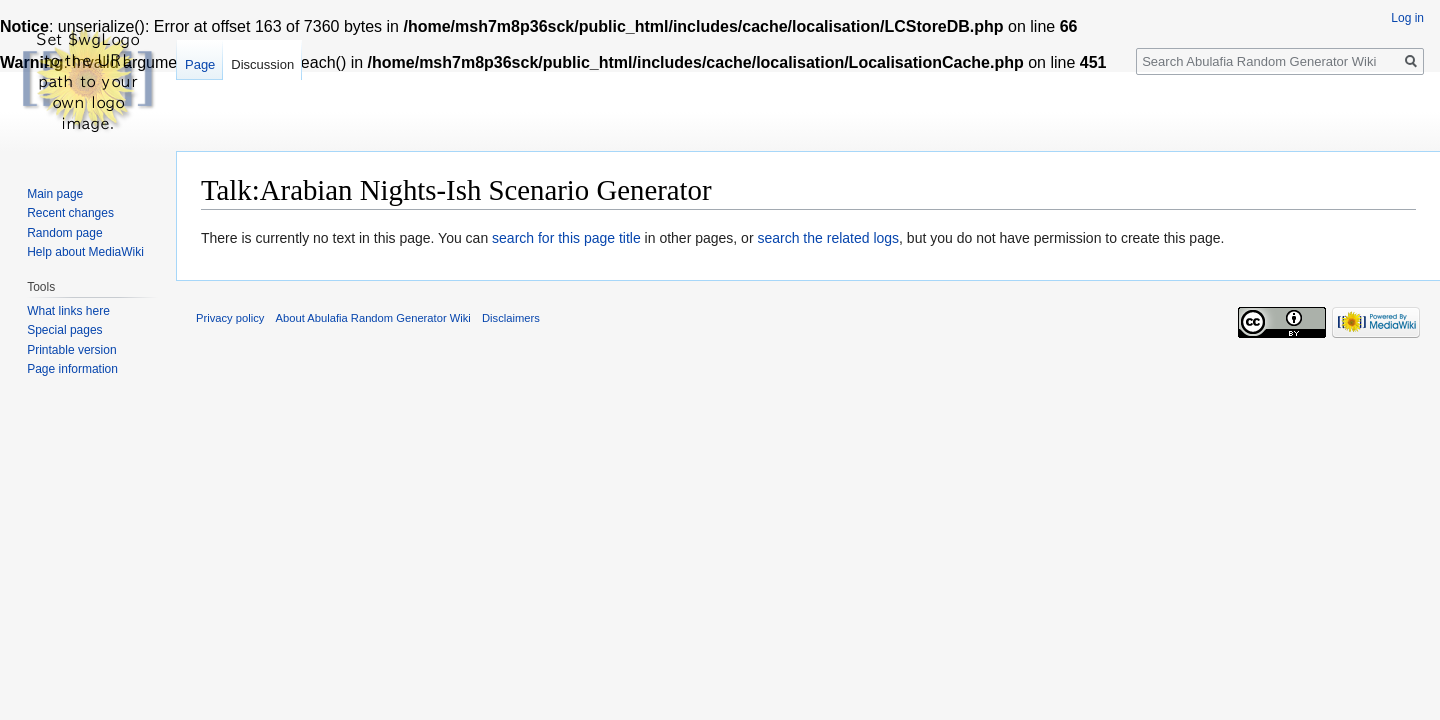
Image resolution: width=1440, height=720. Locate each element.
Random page (64, 233)
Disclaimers (511, 318)
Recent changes (70, 213)
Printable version (71, 350)
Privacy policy (230, 318)
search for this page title (566, 238)
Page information (72, 369)
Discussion (262, 64)
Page (200, 64)
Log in (1407, 18)
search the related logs (828, 238)
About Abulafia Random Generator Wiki (373, 318)
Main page (55, 194)
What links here (68, 311)
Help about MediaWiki (85, 252)
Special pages (64, 330)
